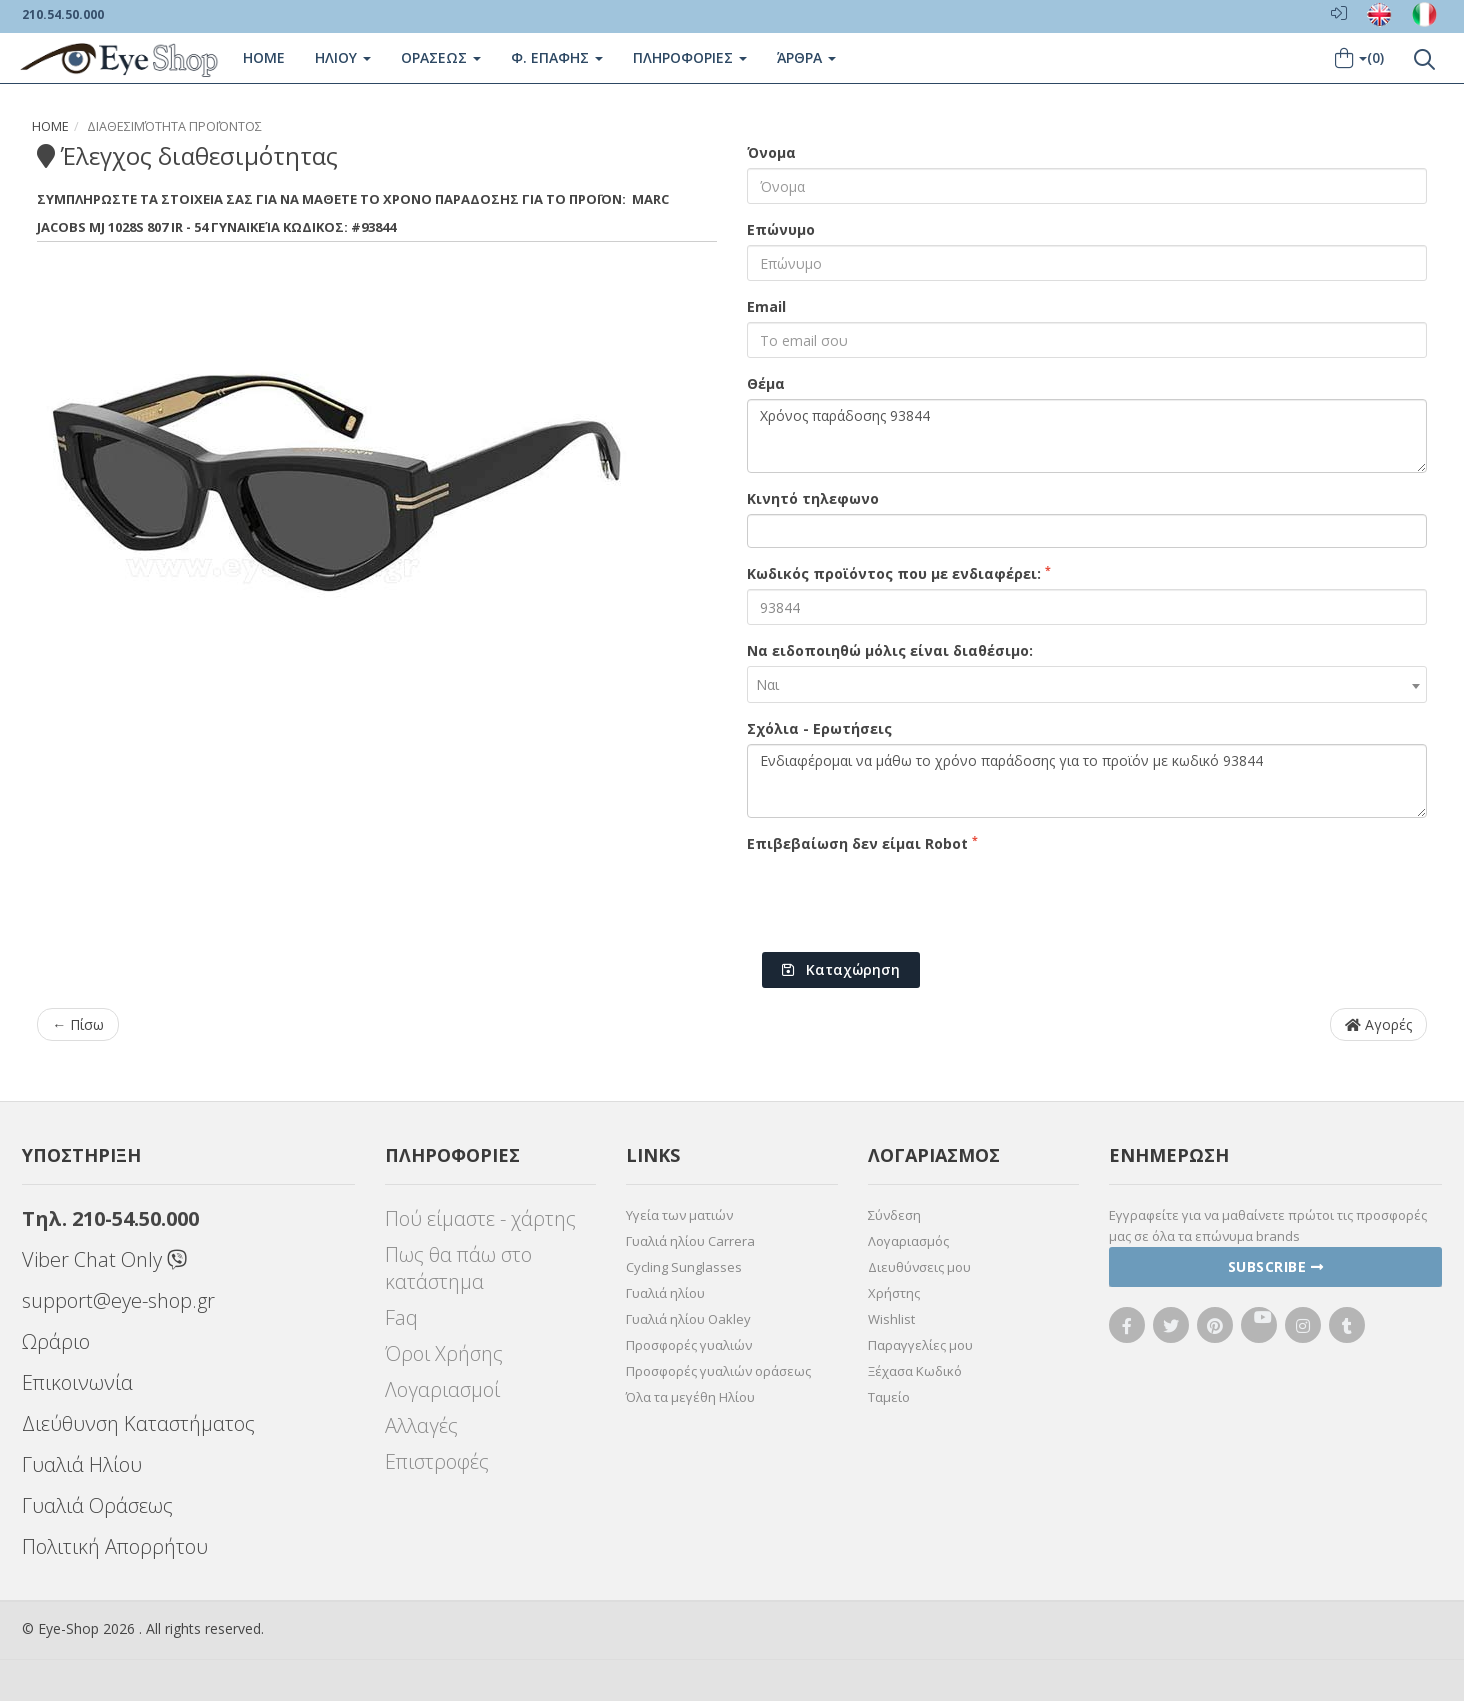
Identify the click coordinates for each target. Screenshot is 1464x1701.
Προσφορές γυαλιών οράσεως (718, 1371)
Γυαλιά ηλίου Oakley (688, 1319)
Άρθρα (805, 57)
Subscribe (1276, 1266)
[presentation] (899, 898)
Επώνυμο (781, 229)
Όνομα (771, 152)
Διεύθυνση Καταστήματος (138, 1423)
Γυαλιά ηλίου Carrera (690, 1241)
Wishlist (891, 1319)
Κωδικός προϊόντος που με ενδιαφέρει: (899, 573)
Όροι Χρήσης (444, 1353)
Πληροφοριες (689, 57)
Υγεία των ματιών (679, 1215)
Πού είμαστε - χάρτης (480, 1218)
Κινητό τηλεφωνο (813, 498)
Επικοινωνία (77, 1382)
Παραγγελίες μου (920, 1345)
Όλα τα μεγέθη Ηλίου (690, 1397)
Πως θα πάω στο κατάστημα (458, 1268)
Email (766, 306)
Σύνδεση (894, 1215)
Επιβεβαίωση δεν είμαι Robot (862, 843)
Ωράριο (56, 1341)
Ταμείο (889, 1397)
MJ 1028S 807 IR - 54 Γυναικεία (184, 227)
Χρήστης (894, 1293)
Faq (401, 1317)
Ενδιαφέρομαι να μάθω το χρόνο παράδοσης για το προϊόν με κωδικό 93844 (1087, 781)
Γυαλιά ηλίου (665, 1293)
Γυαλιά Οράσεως (97, 1505)
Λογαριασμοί (442, 1389)
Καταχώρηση (841, 969)
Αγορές (1378, 1024)
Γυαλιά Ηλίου (82, 1464)
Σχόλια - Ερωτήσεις (819, 728)
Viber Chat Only (104, 1259)
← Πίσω (78, 1024)
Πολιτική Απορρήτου (115, 1546)
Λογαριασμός (908, 1241)
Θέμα (766, 383)
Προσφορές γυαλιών (689, 1345)
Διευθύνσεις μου (919, 1267)
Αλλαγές (421, 1425)
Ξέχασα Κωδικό (915, 1371)
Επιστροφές (437, 1461)
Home (263, 57)
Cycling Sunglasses (684, 1267)
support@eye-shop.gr (118, 1300)
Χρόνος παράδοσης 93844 (1087, 436)
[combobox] (1087, 684)
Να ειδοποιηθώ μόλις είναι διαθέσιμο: (890, 650)
